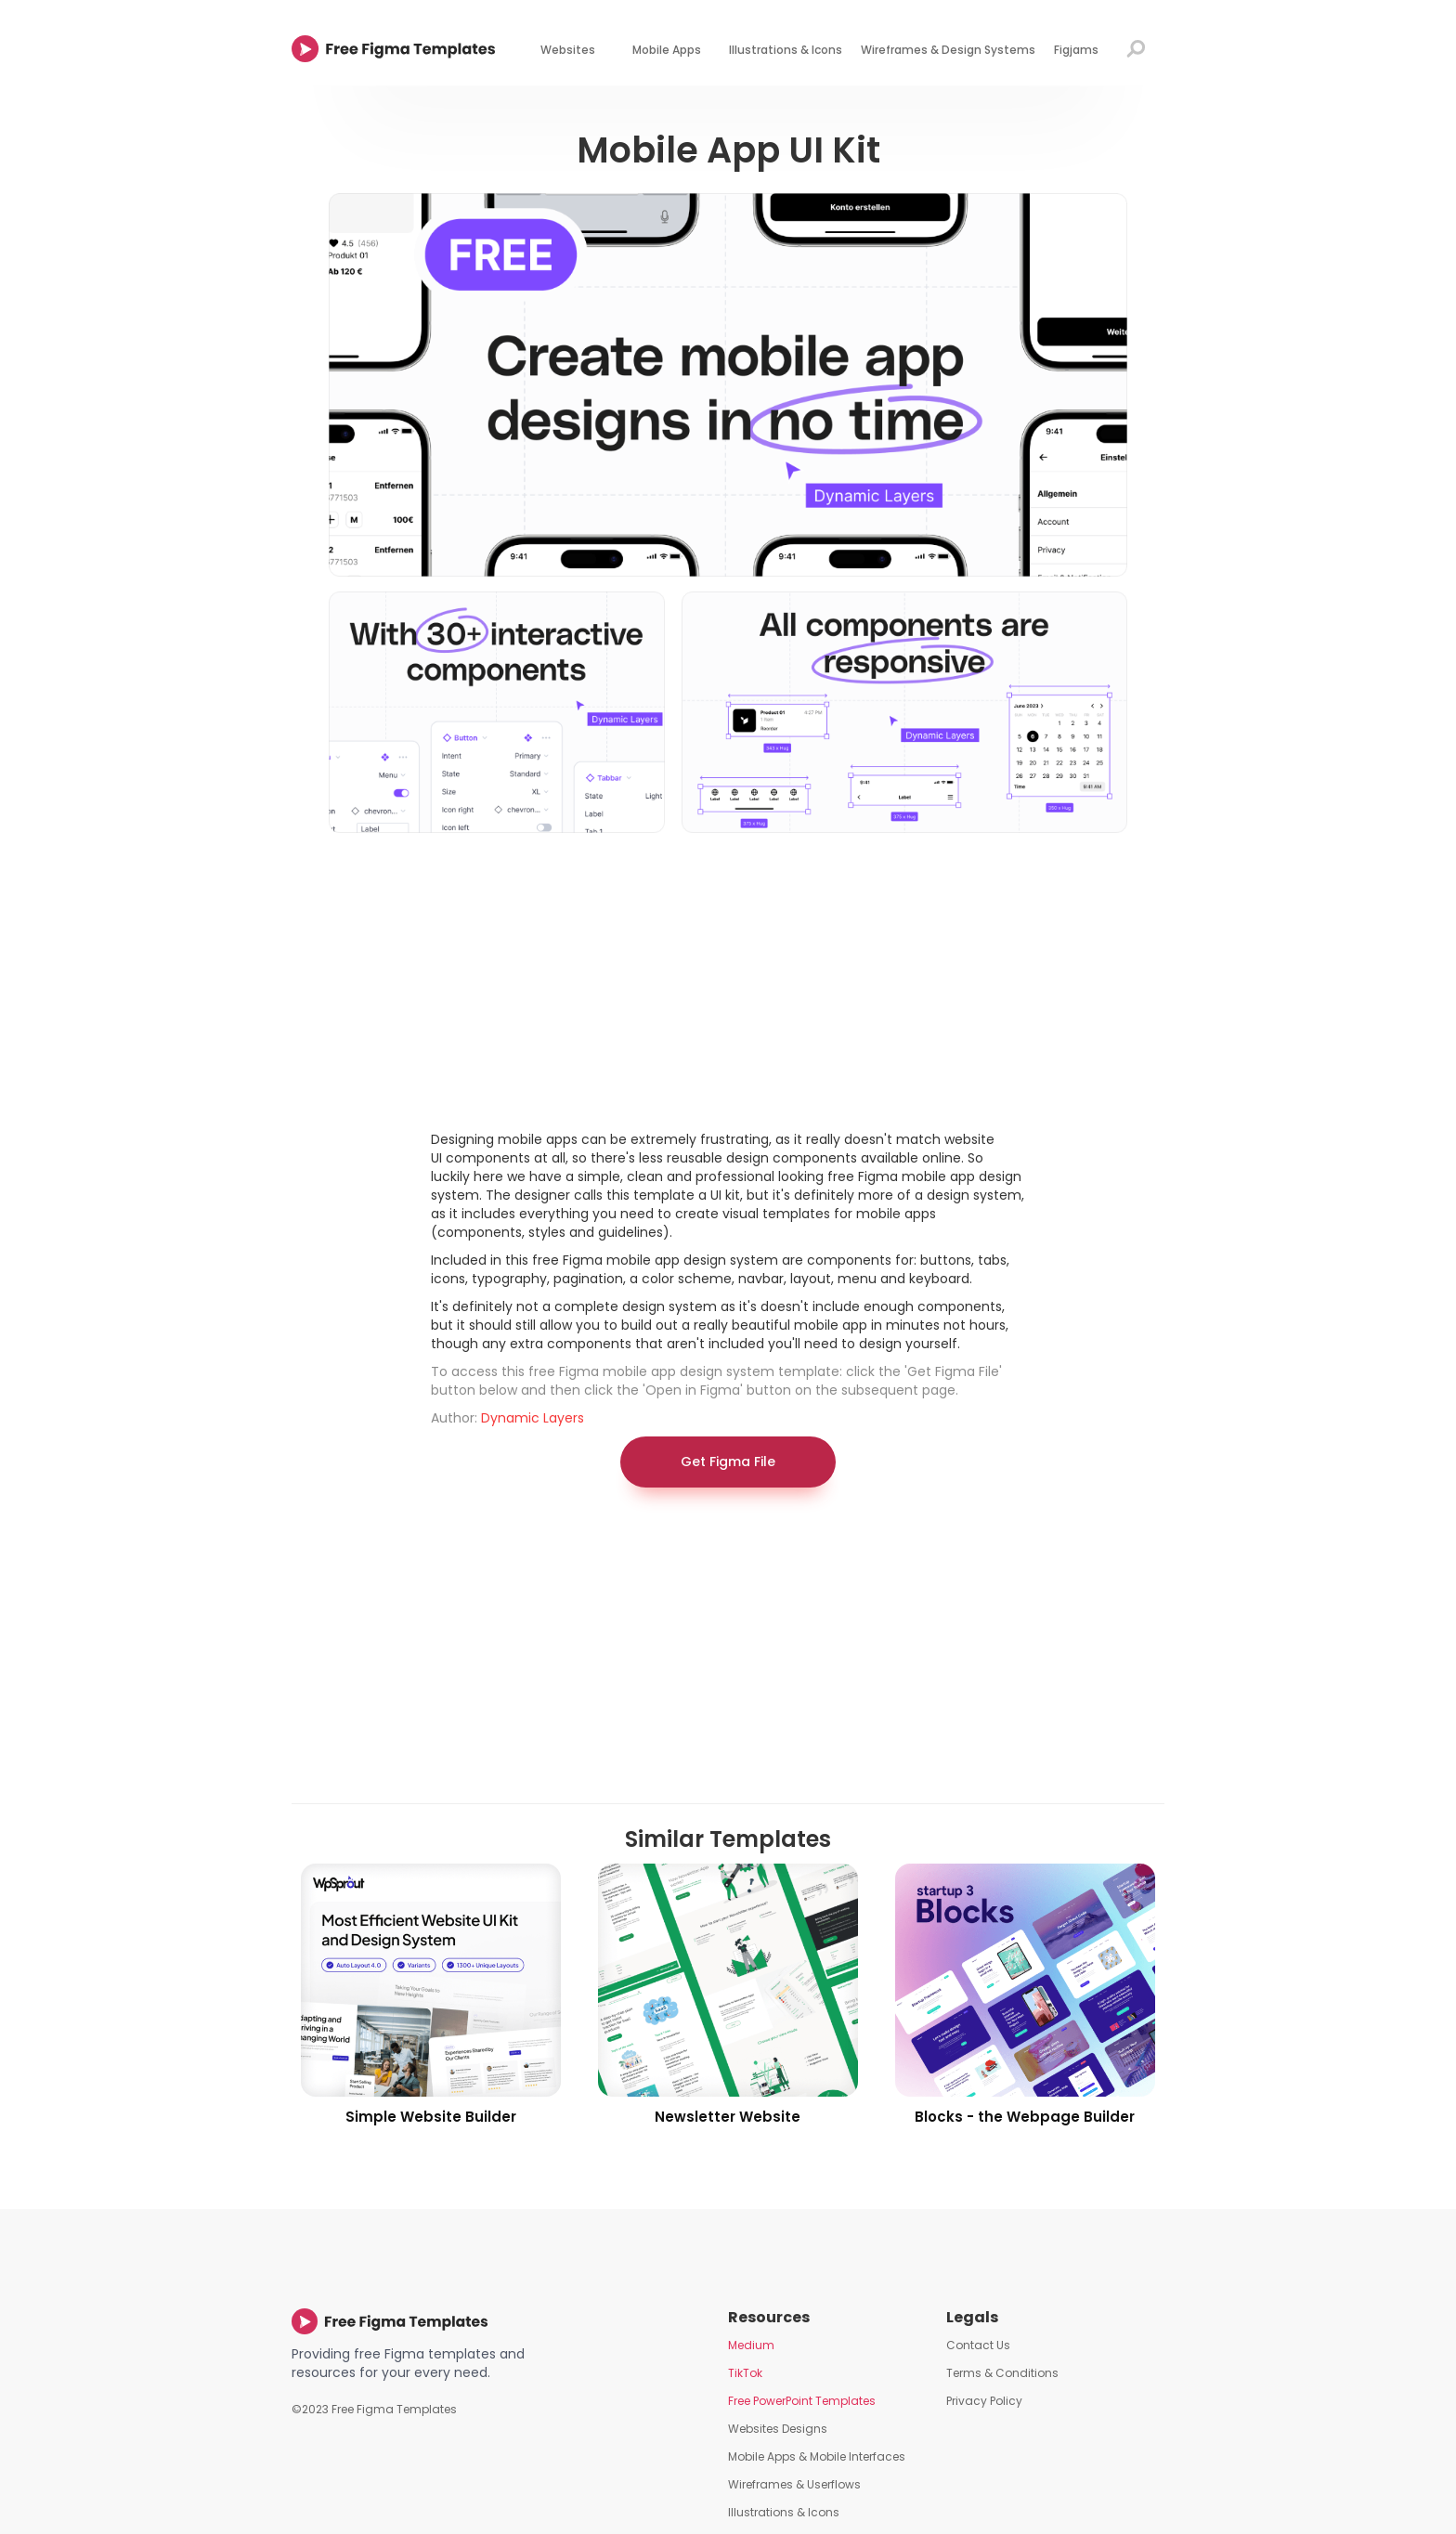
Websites (567, 50)
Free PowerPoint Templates (802, 2401)
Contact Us (978, 2345)
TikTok (745, 2373)
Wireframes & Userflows (794, 2484)
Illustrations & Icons (785, 50)
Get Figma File (728, 1461)
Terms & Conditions (1002, 2373)
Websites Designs (777, 2429)
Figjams (1076, 50)
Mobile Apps (666, 50)
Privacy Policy (984, 2401)
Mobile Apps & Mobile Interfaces (816, 2456)
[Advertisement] (728, 981)
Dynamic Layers (532, 1418)
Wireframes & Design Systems (948, 50)
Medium (751, 2345)
